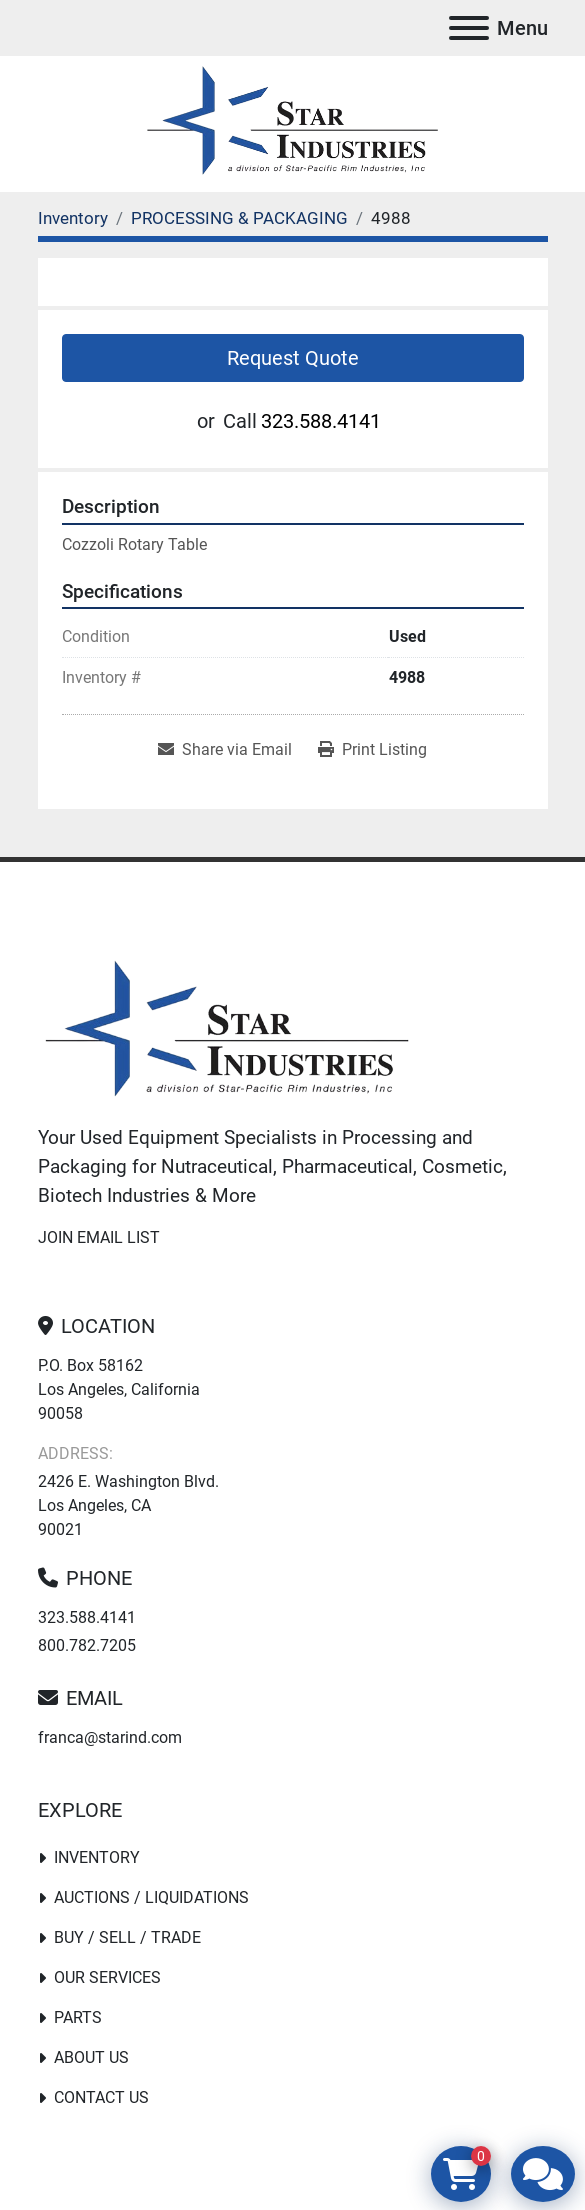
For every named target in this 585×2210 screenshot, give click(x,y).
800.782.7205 (87, 1645)
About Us (91, 2057)
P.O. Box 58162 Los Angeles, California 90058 (119, 1389)
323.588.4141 (321, 421)
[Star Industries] (227, 1031)
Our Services (107, 1977)
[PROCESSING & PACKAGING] (239, 218)
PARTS (78, 2017)
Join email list (99, 1237)
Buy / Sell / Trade (127, 1937)
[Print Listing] (372, 750)
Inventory (97, 1857)
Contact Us (101, 2097)
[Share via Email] (225, 750)
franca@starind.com (110, 1737)
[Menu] (469, 28)
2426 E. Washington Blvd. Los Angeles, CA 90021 (128, 1505)
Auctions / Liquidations (151, 1897)
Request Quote (293, 358)
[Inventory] (73, 218)
